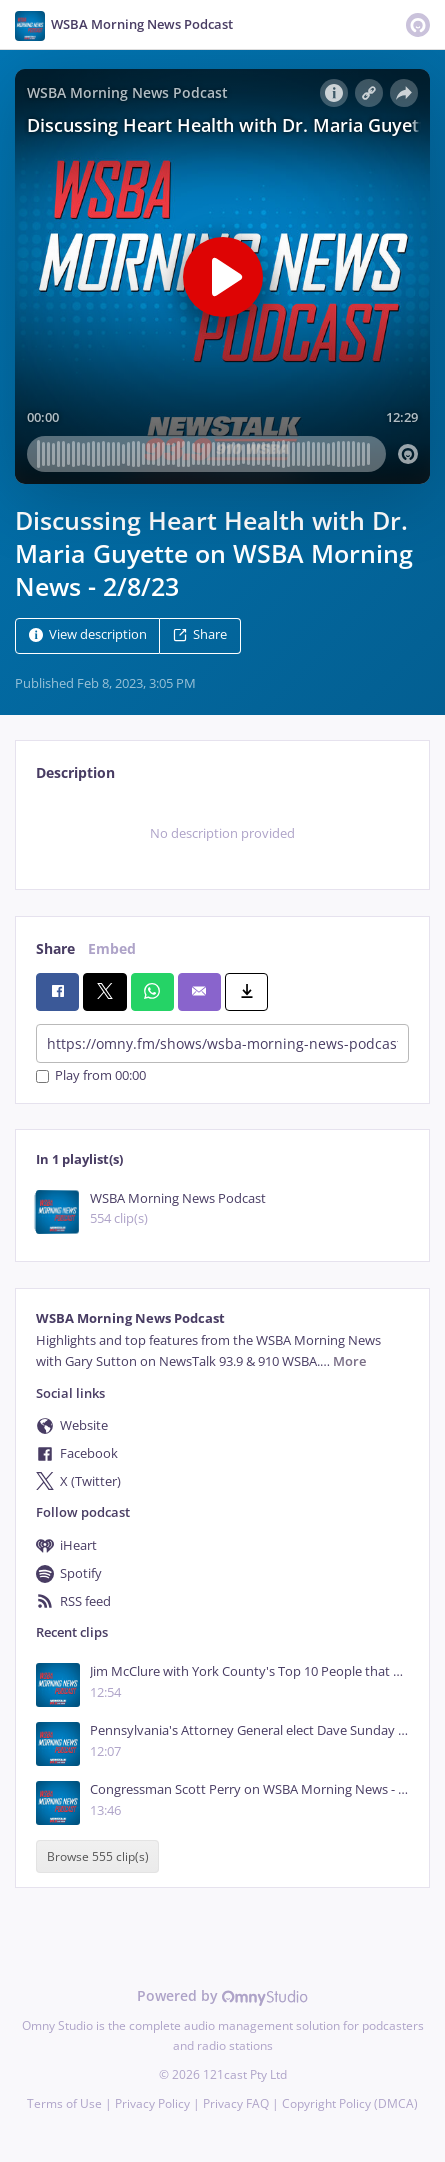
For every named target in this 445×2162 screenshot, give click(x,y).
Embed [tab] (112, 948)
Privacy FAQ (236, 2103)
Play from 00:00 (91, 1076)
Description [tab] (75, 772)
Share (200, 635)
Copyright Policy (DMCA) (350, 2103)
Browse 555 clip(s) (98, 1856)
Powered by (222, 1995)
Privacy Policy (152, 2103)
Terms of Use (64, 2103)
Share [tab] (55, 948)
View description (88, 635)
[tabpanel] (222, 833)
